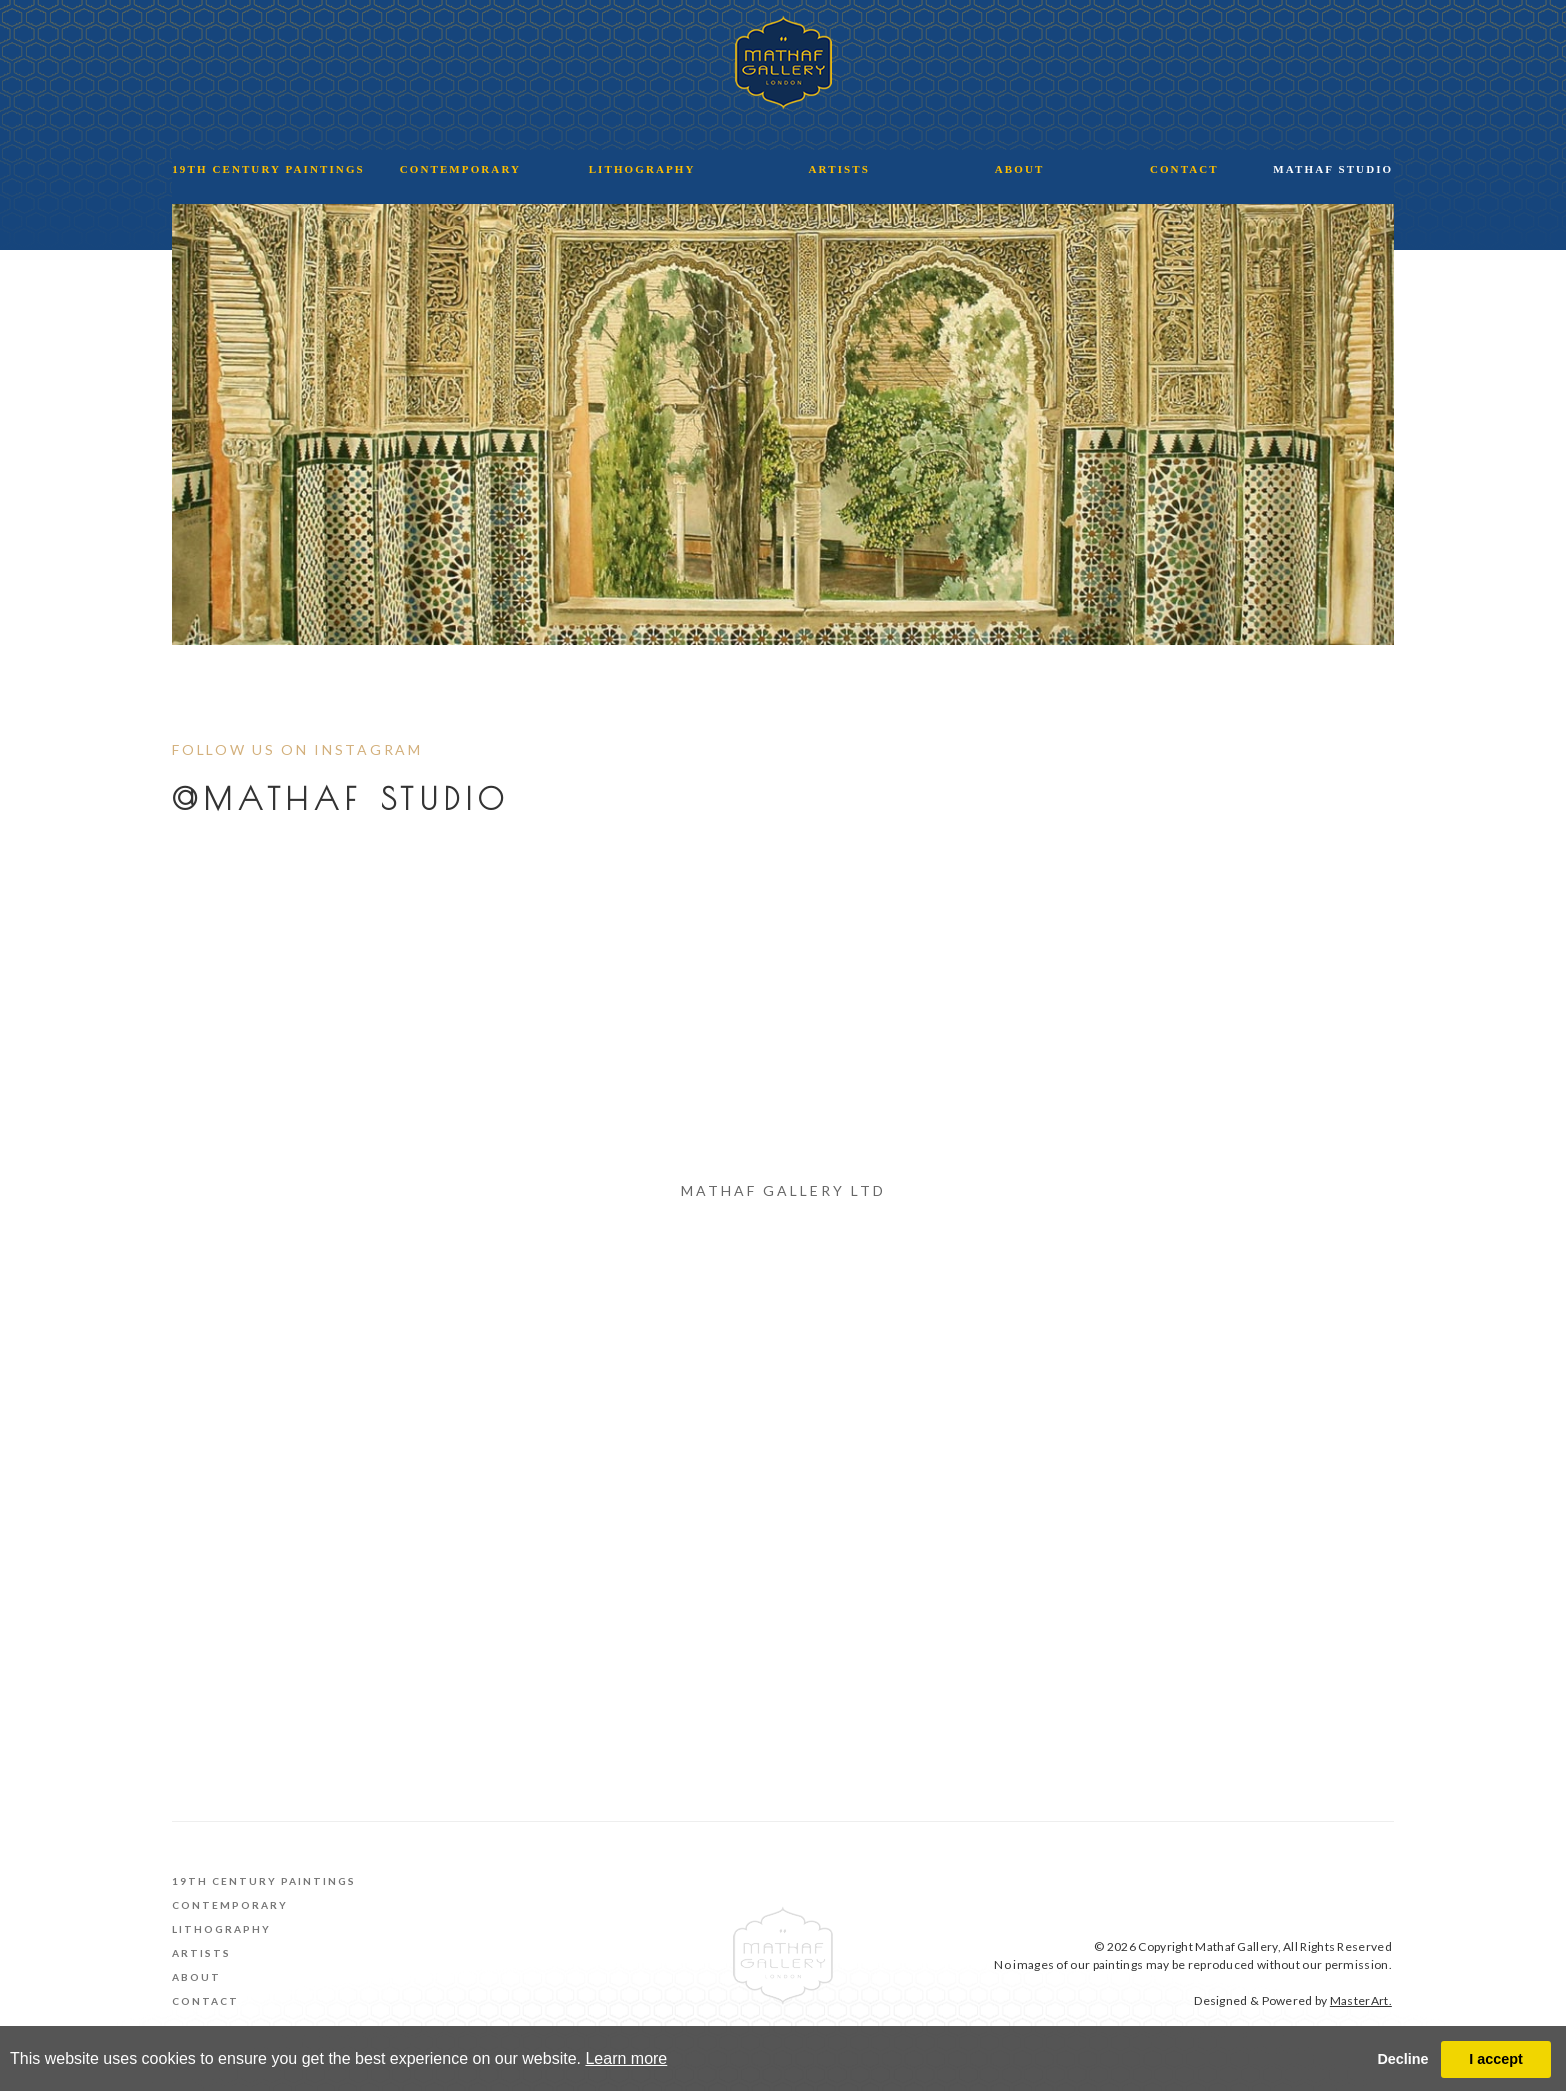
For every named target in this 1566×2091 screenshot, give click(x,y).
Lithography (221, 1929)
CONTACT (1184, 169)
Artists (201, 1953)
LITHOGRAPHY (642, 169)
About (196, 1977)
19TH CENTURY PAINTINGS (268, 169)
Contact (205, 2001)
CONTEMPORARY (460, 169)
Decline (1402, 2059)
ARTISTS (839, 169)
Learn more (626, 2058)
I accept (1496, 2059)
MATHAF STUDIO (1333, 169)
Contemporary (230, 1905)
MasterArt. (1361, 2000)
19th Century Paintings (264, 1881)
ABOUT (1020, 169)
